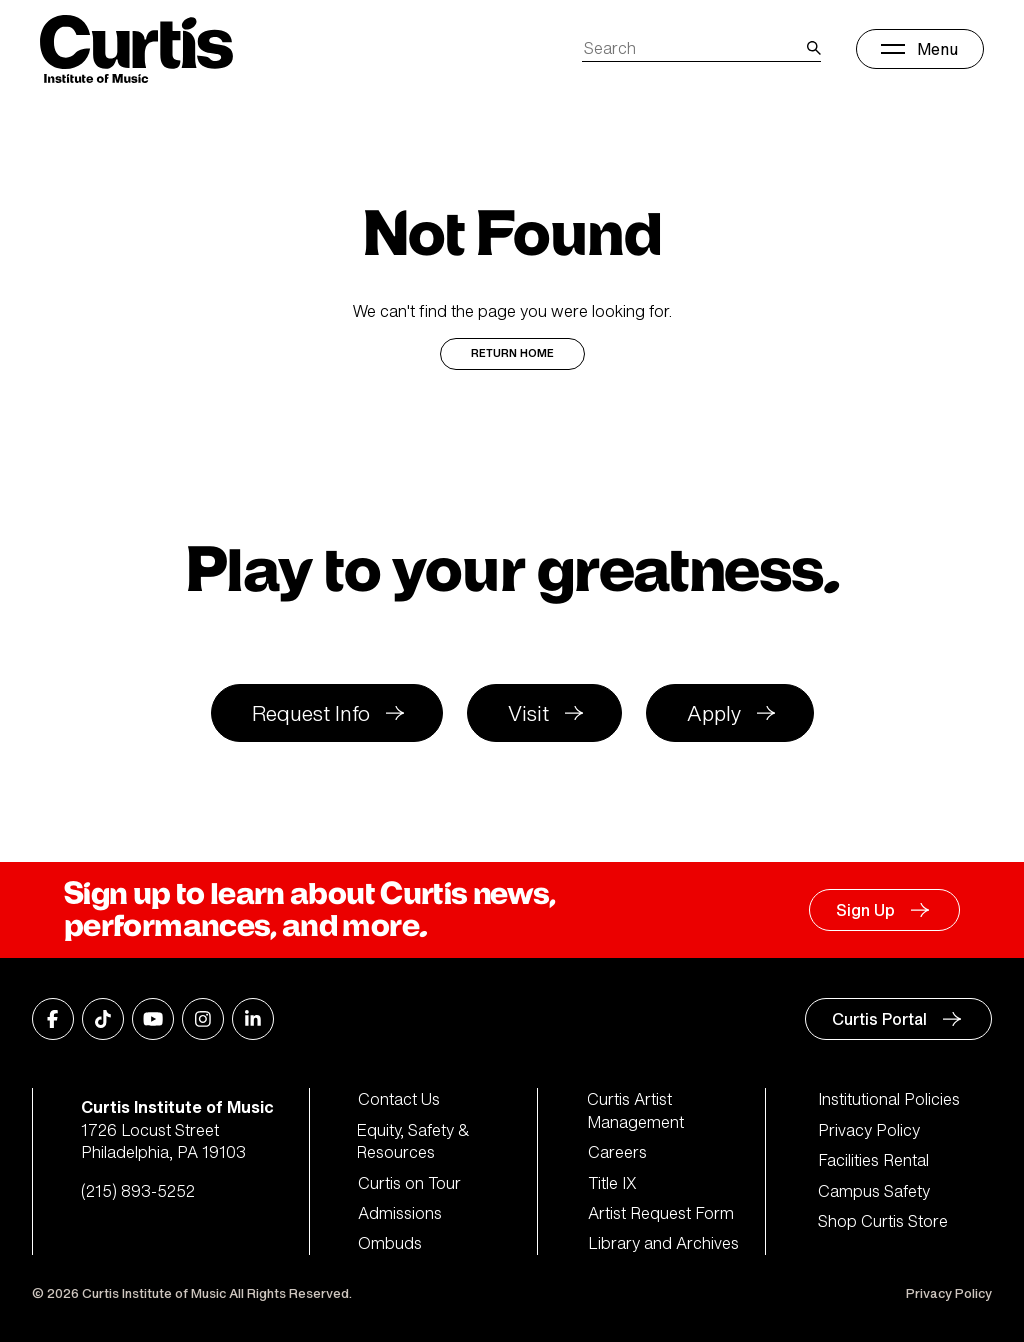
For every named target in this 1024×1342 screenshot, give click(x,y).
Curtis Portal (879, 1019)
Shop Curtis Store (883, 1221)
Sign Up (865, 910)
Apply (714, 713)
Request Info (311, 713)
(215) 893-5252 (138, 1191)
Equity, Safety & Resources (414, 1141)
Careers (617, 1152)
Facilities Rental (873, 1160)
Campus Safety (874, 1191)
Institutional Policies (889, 1099)
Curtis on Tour (409, 1183)
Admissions (400, 1213)
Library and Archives (663, 1243)
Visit (528, 713)
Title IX (612, 1183)
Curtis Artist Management (636, 1110)
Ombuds (390, 1243)
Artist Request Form (661, 1213)
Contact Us (399, 1099)
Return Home (512, 353)
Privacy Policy (869, 1130)
